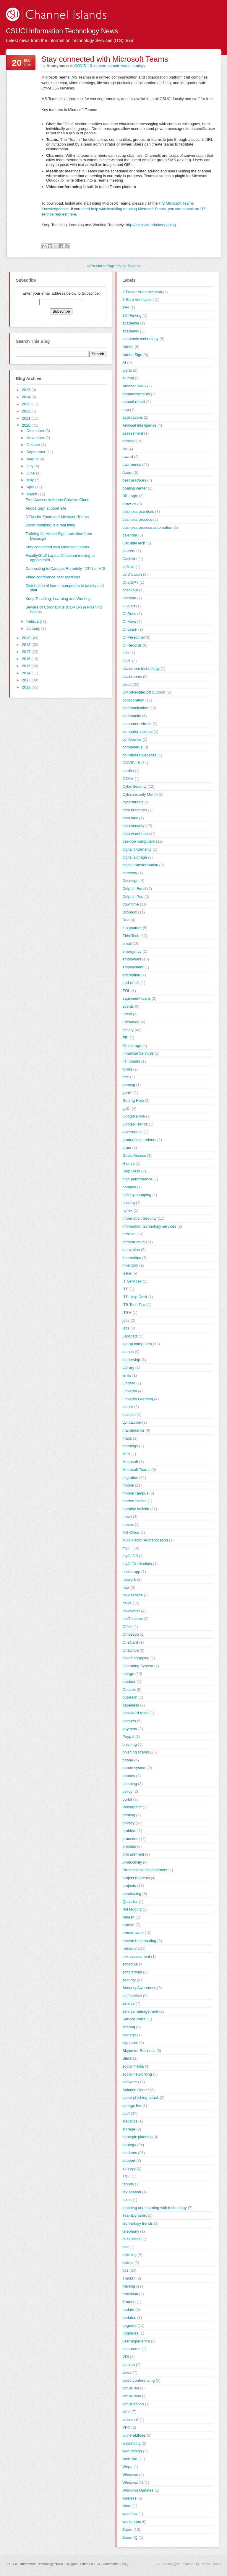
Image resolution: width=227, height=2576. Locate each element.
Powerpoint (132, 1807)
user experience (136, 2341)
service (128, 2003)
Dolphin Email (134, 888)
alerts (127, 370)
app (125, 409)
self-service (132, 1995)
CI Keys (129, 621)
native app (131, 1572)
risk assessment (136, 1956)
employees (131, 959)
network (129, 1579)
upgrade (129, 2325)
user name (131, 2349)
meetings (130, 1446)
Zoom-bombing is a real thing (50, 525)
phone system (134, 1768)
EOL (126, 990)
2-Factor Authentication (142, 292)
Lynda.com (131, 1422)
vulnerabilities (134, 2435)
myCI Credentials (137, 1564)
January (34, 628)
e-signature (132, 928)
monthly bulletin (135, 1509)
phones (128, 1776)
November (36, 437)
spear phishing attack (140, 2097)
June (31, 473)
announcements (136, 394)
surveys (129, 2168)
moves (128, 1524)
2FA (125, 307)
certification (132, 574)
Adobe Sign (132, 355)
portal (127, 1799)
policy (127, 1791)
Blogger (71, 2564)
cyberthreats (133, 802)
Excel (127, 1014)
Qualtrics (129, 1901)
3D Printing (131, 315)
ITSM (127, 1312)
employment (132, 967)
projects (129, 1885)
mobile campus (135, 1493)
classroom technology (141, 668)
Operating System (137, 1666)
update (128, 2309)
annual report (133, 401)
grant (126, 1148)
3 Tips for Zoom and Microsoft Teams (57, 517)
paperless (130, 1705)
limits (126, 1375)
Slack (127, 2058)
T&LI (126, 2176)
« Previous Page (101, 266)
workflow (129, 2514)
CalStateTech (133, 543)
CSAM (128, 778)
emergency (131, 951)
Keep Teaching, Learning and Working (57, 598)
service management (140, 2011)
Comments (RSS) (115, 2564)
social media (133, 2066)
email (127, 943)
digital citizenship (136, 849)
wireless (129, 2498)
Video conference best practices (52, 577)
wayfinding (131, 2443)
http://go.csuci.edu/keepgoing (151, 225)
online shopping (135, 1658)
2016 (27, 659)
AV (124, 449)
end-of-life (131, 983)
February (35, 621)
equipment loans (136, 998)
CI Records (132, 645)
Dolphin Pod (132, 896)
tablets (128, 2184)
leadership (131, 1360)
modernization (134, 1501)
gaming (128, 1085)
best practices (134, 480)
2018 (27, 644)
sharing (128, 2027)
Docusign (130, 880)
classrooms (132, 676)
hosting (128, 1202)
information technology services (149, 1226)
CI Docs (129, 613)
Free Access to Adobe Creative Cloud (57, 499)
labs (125, 1328)
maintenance (133, 1430)
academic (130, 331)
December (36, 430)
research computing (139, 1941)
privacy (128, 1823)
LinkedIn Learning (137, 1399)
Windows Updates (137, 2490)
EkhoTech (130, 936)
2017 (27, 652)
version (128, 2365)
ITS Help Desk (134, 1297)
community (131, 716)
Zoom (127, 2529)
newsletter (131, 1611)
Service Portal (134, 2019)
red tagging (132, 1909)
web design (132, 2451)
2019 (27, 638)
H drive (128, 1163)
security (129, 1980)
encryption (131, 975)
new (125, 1587)
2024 (27, 397)
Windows (130, 2474)
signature (130, 2042)
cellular (128, 567)
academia (130, 323)
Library (128, 1367)
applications (132, 417)
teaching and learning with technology (154, 2207)
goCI (126, 1108)
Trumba (128, 2302)
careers (128, 551)
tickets (127, 2262)
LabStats (129, 1336)
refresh (128, 1917)
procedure (131, 1838)
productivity (132, 1862)
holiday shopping (136, 1194)
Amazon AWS (134, 386)
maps (127, 1438)
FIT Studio (131, 1061)
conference (131, 739)
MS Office (130, 1532)
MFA (126, 1454)
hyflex (127, 1210)
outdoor (128, 1681)
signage (129, 2035)
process (129, 1846)
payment (129, 1729)
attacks (128, 441)
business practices (138, 511)
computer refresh (136, 724)
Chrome (129, 598)
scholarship (132, 1972)
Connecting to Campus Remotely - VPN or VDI (65, 568)
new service (132, 1595)
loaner (127, 1406)
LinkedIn (129, 1391)
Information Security (139, 1218)
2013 (27, 680)
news (126, 1603)
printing (128, 1815)
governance (132, 1132)
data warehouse (136, 833)
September (36, 452)
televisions (131, 2239)
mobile (128, 1485)
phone (127, 1760)
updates (129, 2317)
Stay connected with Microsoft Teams (104, 59)
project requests (136, 1878)
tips (125, 2270)
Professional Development (144, 1870)
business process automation (147, 527)
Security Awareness (139, 1988)
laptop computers (137, 1344)
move (127, 1516)
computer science (137, 731)
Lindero (128, 1383)
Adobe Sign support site (45, 508)
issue (126, 1273)
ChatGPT (130, 582)
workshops (131, 2521)
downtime (130, 904)
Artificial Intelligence (139, 425)
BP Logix (130, 496)
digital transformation (140, 865)
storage (128, 2129)
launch (128, 1352)
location (129, 1414)
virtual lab (130, 2388)
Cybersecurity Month (140, 794)
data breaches (134, 810)
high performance (137, 1179)
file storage (131, 1045)
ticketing (129, 2254)
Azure (127, 472)
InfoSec (128, 1234)
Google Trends (134, 1124)
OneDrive (130, 1650)
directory (129, 873)
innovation (131, 1249)
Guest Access (134, 1155)
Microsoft (130, 1461)
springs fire (131, 2105)
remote (100, 65)
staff (125, 2113)
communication (135, 708)
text (125, 2247)
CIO (125, 653)
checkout (130, 590)
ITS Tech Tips (134, 1304)
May (31, 480)
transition (130, 2294)
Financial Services (138, 1053)
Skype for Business (138, 2050)
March (32, 494)
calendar (129, 535)
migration (130, 1477)
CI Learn (129, 629)
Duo (125, 920)
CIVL (126, 661)
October (34, 445)
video (127, 2372)
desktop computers (138, 841)
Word (127, 2506)
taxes (127, 2199)
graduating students (139, 1140)
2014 (27, 673)
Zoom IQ (129, 2537)
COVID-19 (83, 65)
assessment (132, 433)
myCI (126, 1548)
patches (129, 1721)
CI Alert (128, 606)
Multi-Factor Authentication (145, 1540)
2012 (27, 687)
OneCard (130, 1642)
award (127, 456)
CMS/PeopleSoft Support (143, 692)
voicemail (130, 2419)
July (31, 466)
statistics (129, 2121)
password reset (135, 1713)
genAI (127, 1092)
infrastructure (133, 1242)
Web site (129, 2459)
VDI (125, 2357)
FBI (125, 1037)
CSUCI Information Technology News (62, 31)
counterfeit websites (139, 755)
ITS (125, 1289)
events (128, 1006)
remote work (118, 65)
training (128, 2286)
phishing (129, 1744)
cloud (127, 684)
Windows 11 (132, 2482)
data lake (130, 818)
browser (129, 504)
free (125, 1077)
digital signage (134, 857)
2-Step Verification (138, 299)
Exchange (131, 1022)
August (33, 459)
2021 (27, 418)
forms (127, 1069)
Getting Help (133, 1100)
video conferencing (138, 2380)
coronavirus (132, 747)
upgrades (130, 2333)
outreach (129, 1697)
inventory (130, 1265)
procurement (133, 1854)
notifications (132, 1618)
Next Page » (129, 266)
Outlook (129, 1689)
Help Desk (131, 1171)
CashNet (129, 559)
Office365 (130, 1634)
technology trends (137, 2223)
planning (129, 1783)
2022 (27, 411)
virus (126, 2411)
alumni (128, 378)
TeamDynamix (134, 2215)
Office (127, 1626)
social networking (137, 2074)
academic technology (140, 339)
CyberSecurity (134, 786)
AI (124, 362)
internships (131, 1257)
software (129, 2082)
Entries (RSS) (90, 2564)
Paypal (128, 1736)
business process (137, 519)
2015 (27, 666)
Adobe (128, 347)
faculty (128, 1030)
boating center (134, 488)
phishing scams (135, 1752)
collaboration (133, 700)
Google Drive (133, 1116)
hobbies (129, 1187)
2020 (27, 425)
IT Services (132, 1281)
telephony (130, 2231)
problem (129, 1830)
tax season (131, 2192)
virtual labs (131, 2396)
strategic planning (137, 2137)
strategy (138, 65)
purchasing (131, 1893)
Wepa (127, 2466)
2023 (27, 404)
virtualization (133, 2404)
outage (128, 1673)
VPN (126, 2427)
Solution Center (135, 2090)
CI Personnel (133, 637)
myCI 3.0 (130, 1556)
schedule (130, 1964)
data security (133, 825)
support (128, 2160)
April (31, 487)
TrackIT (128, 2278)
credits (128, 771)
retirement (131, 1948)
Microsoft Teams (136, 1469)
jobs (125, 1320)
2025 (27, 390)
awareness (131, 464)
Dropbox (129, 912)
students (129, 2153)
